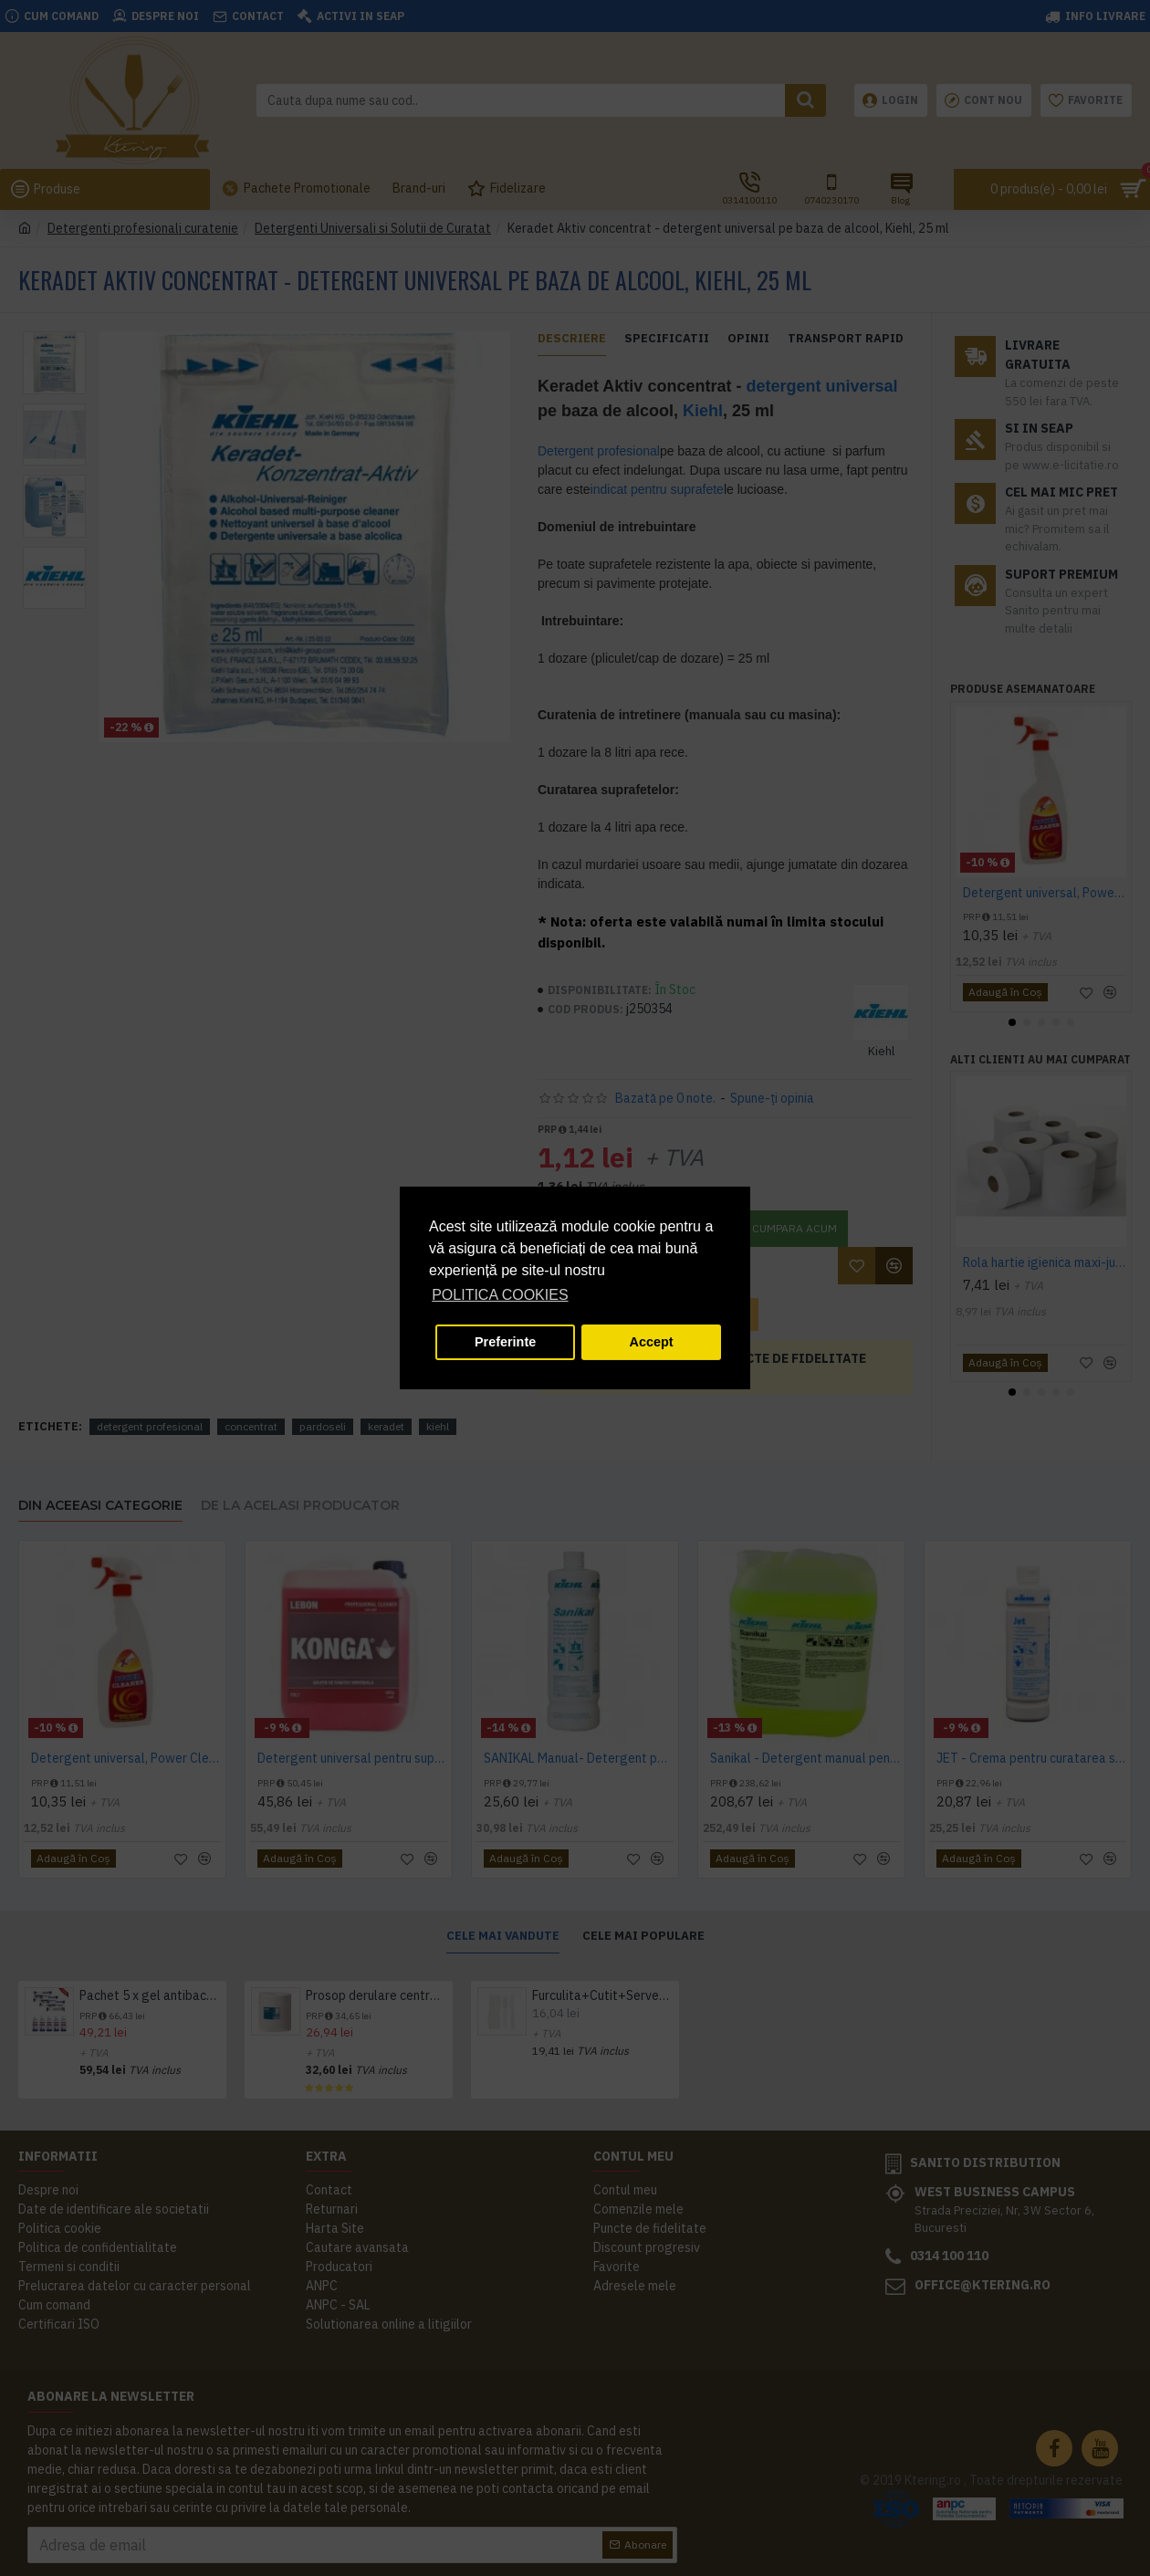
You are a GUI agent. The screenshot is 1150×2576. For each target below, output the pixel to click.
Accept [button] (652, 1342)
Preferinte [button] (505, 1342)
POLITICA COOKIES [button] (500, 1295)
